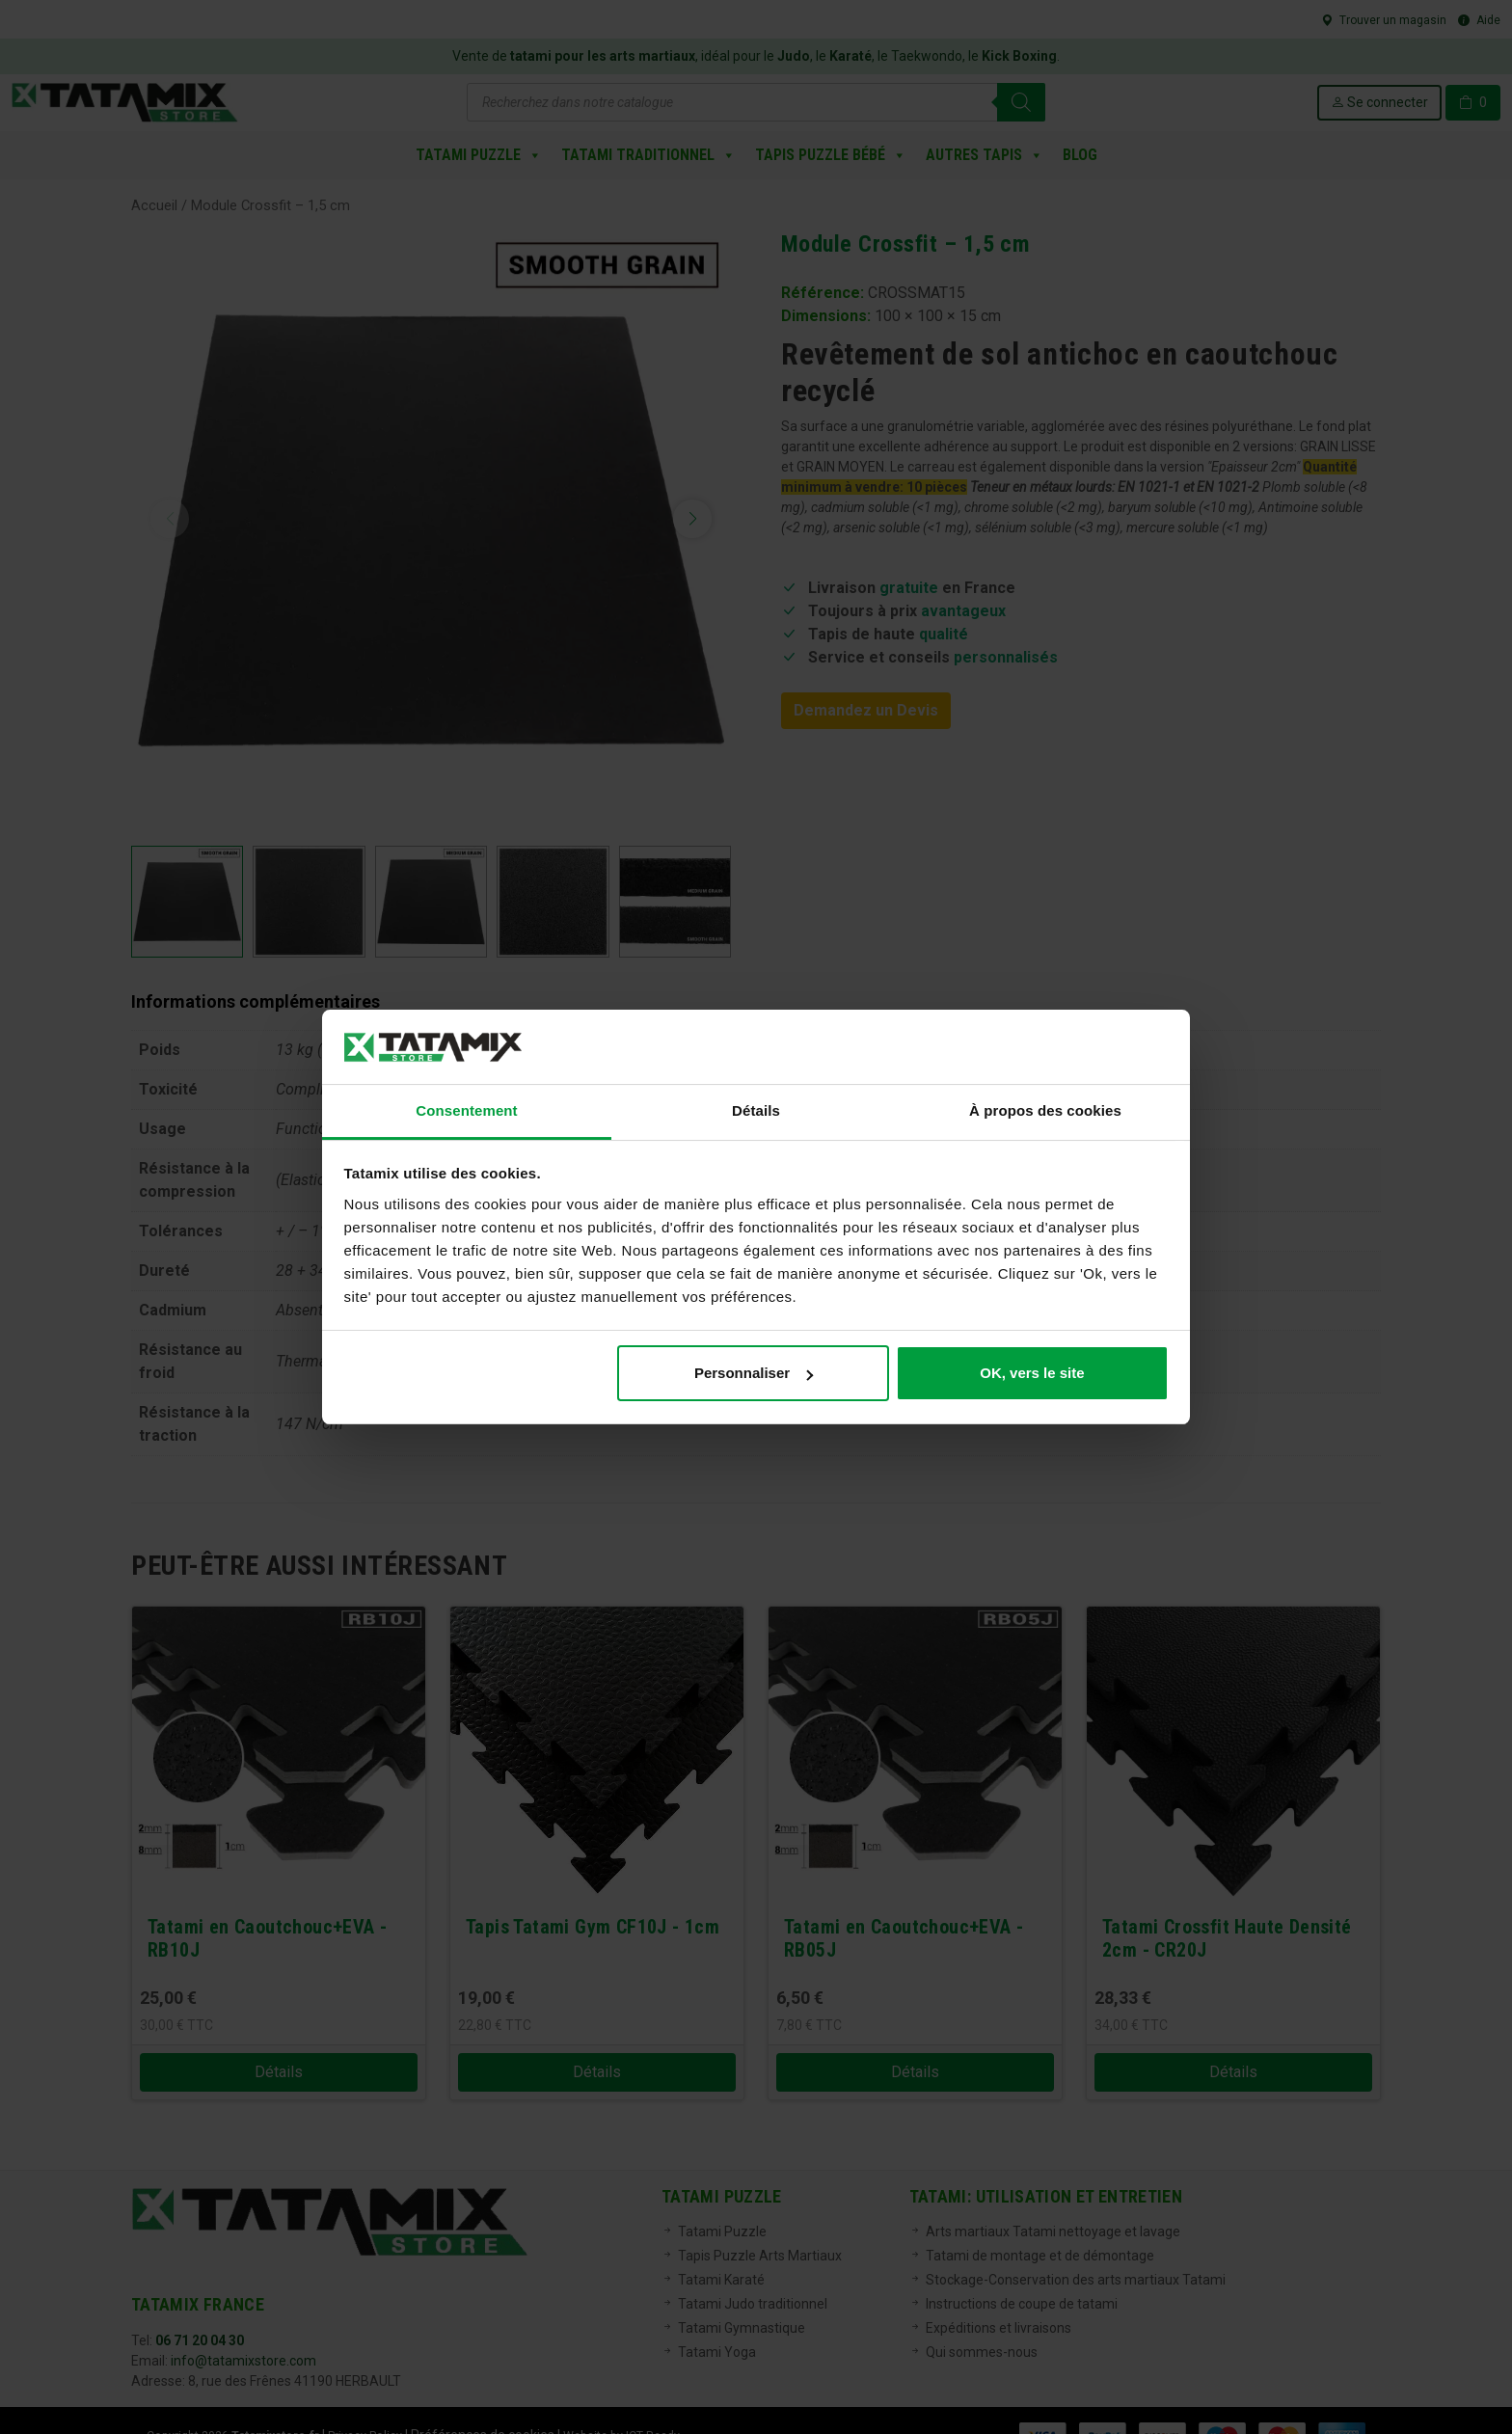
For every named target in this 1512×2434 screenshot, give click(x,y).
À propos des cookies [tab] (1045, 1110)
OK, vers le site (1032, 1373)
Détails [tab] (756, 1110)
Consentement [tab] (466, 1110)
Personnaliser (753, 1373)
